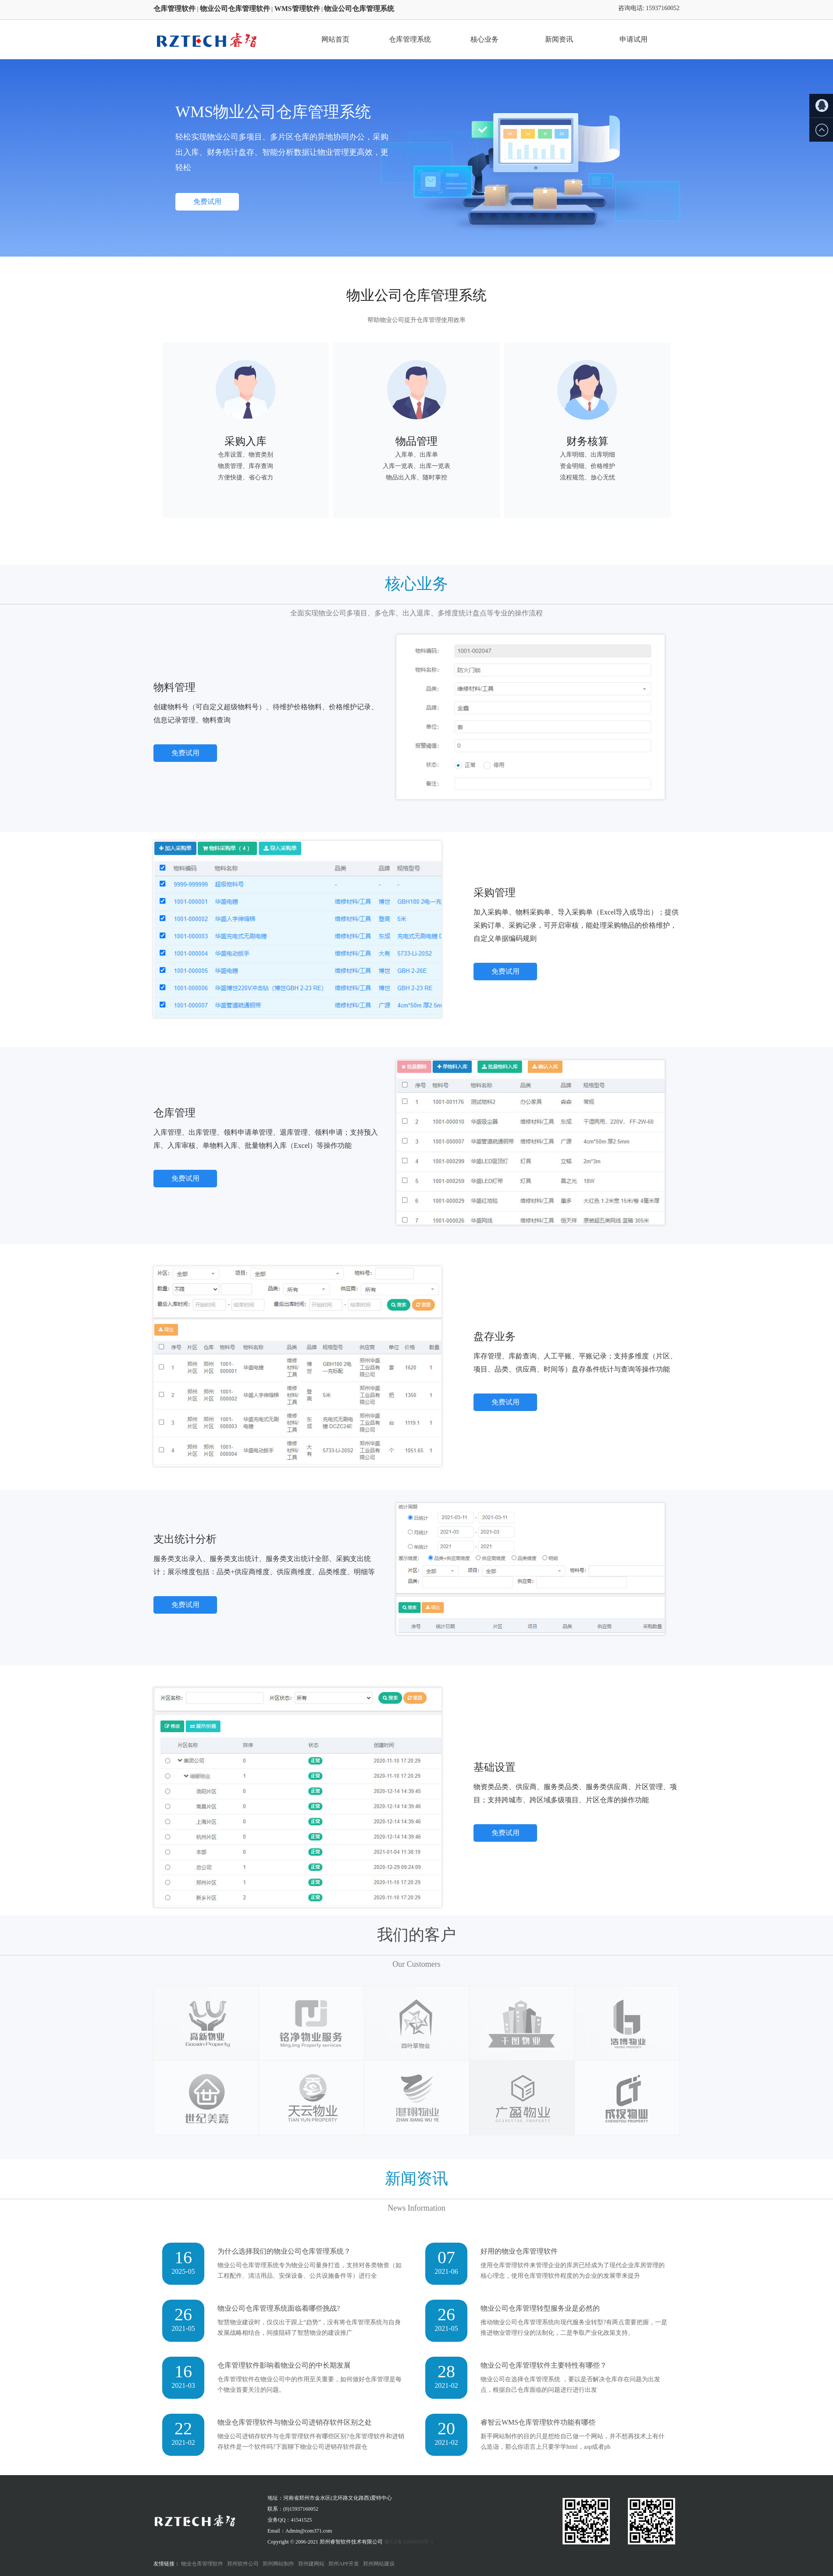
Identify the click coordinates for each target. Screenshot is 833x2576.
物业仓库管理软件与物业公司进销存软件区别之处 (294, 2422)
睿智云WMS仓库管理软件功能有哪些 (538, 2422)
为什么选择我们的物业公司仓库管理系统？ (284, 2251)
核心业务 (484, 39)
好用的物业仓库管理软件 (519, 2251)
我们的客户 (416, 1935)
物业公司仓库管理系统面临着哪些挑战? (278, 2308)
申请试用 (633, 39)
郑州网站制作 (278, 2564)
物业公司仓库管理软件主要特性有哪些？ (544, 2365)
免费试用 (207, 201)
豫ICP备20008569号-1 (409, 2542)
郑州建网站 (311, 2564)
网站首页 (335, 39)
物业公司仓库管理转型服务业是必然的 (540, 2308)
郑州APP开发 (343, 2564)
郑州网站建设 (379, 2564)
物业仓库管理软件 (202, 2564)
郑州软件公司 (243, 2564)
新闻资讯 (559, 39)
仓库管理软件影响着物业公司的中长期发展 (284, 2365)
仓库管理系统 (410, 39)
